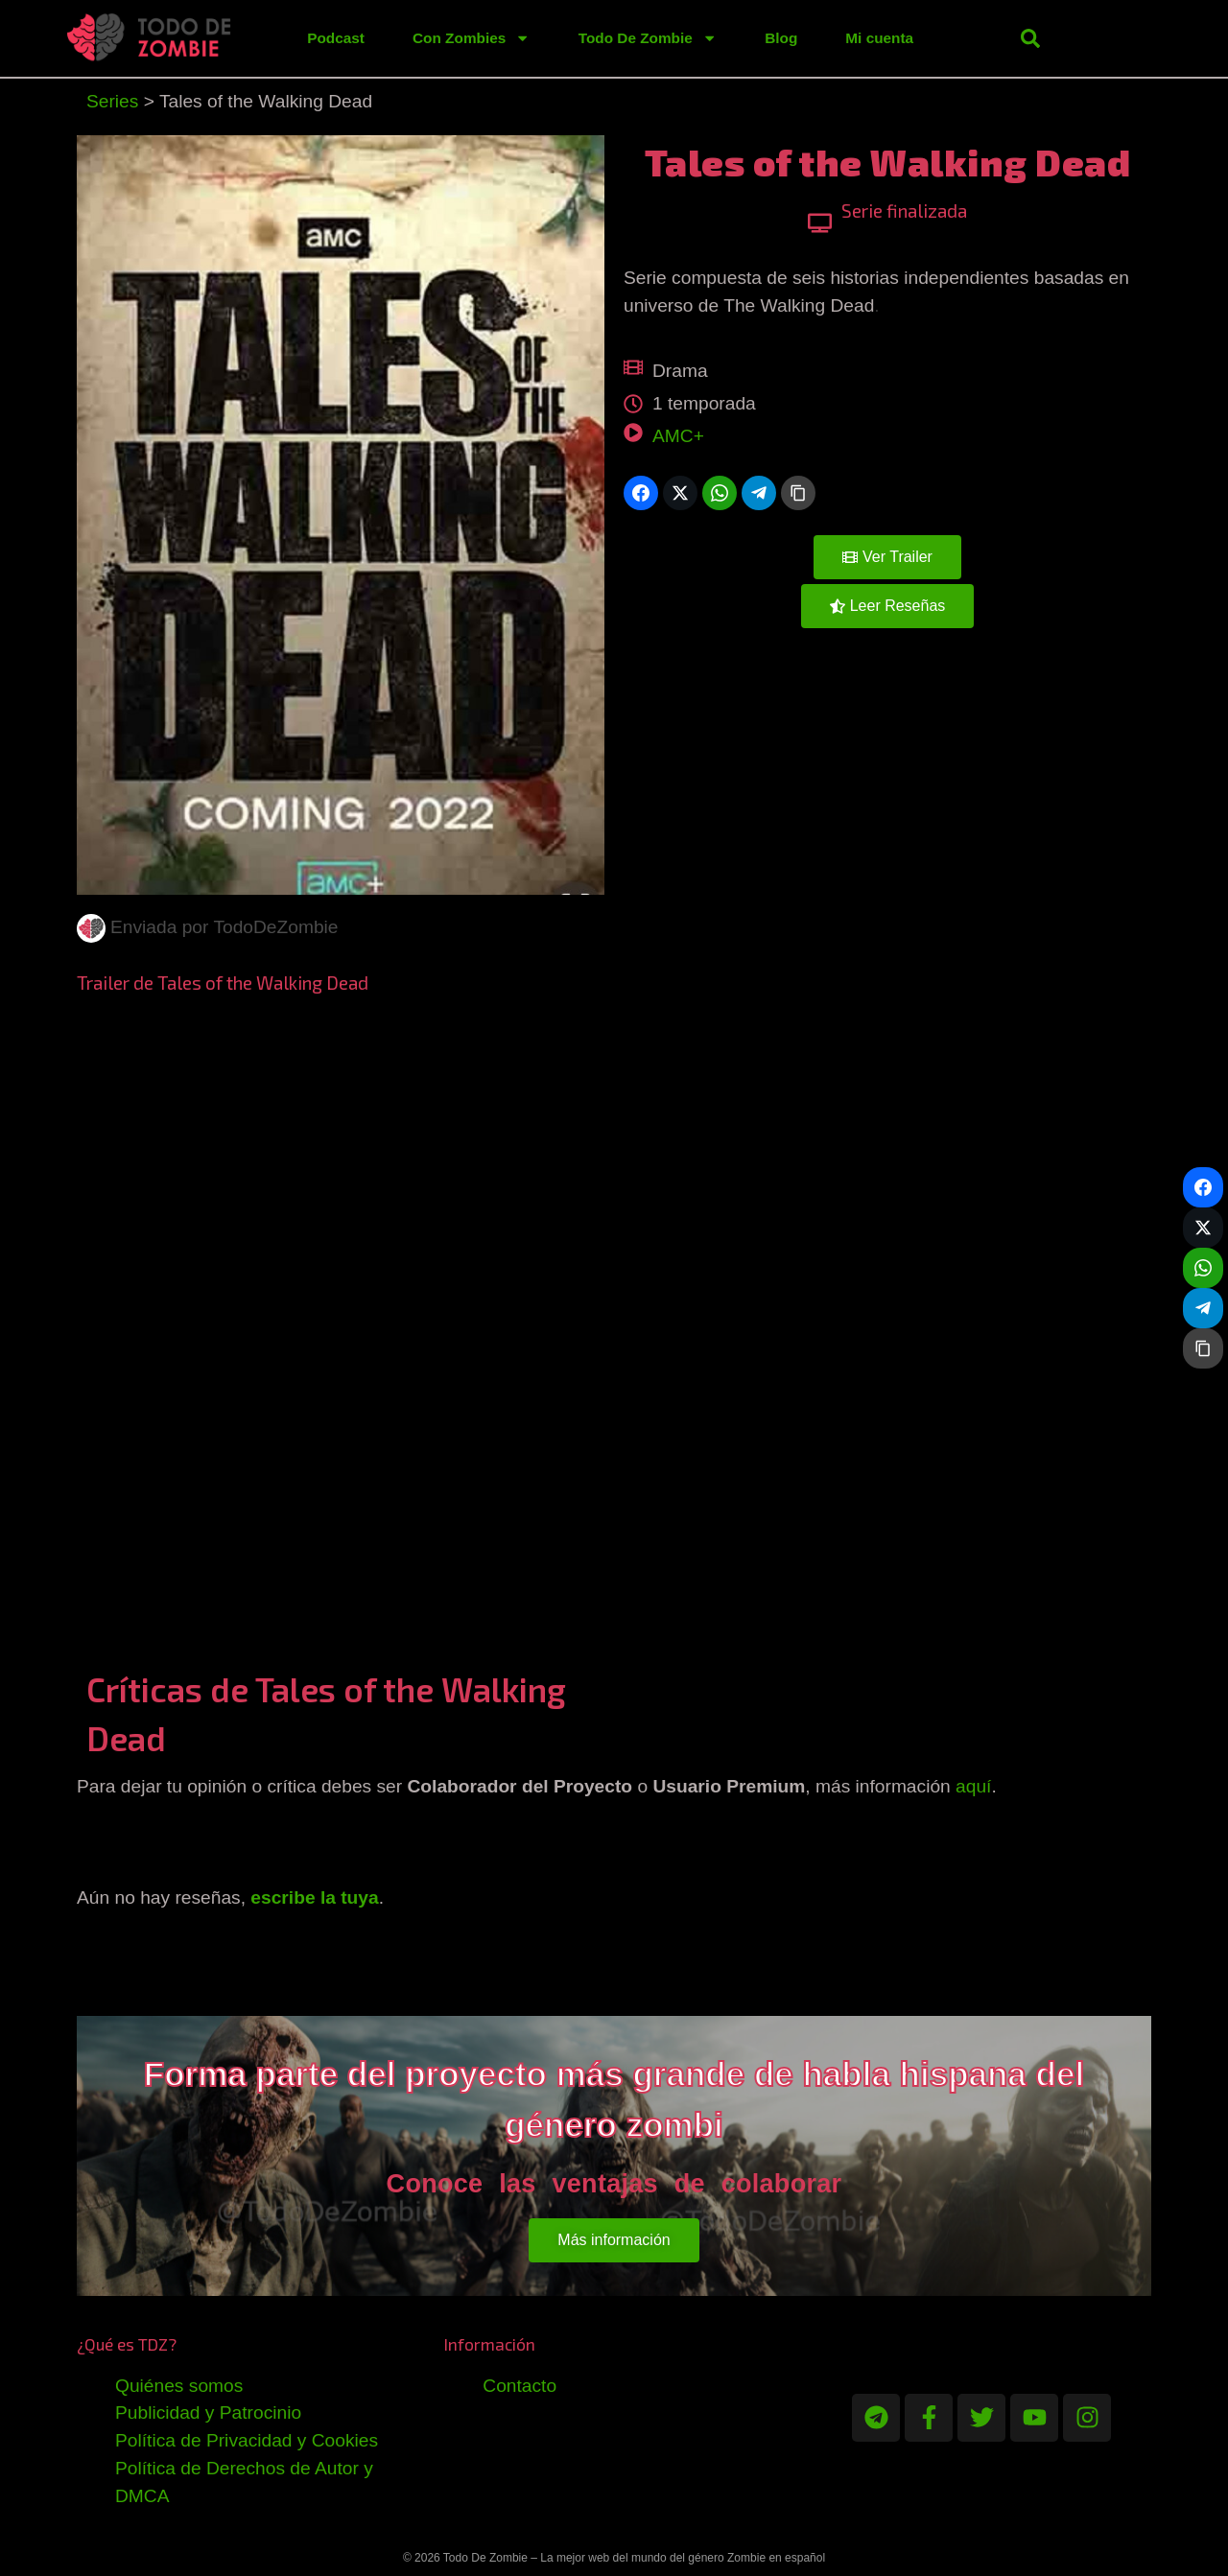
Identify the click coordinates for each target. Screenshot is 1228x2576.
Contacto (519, 2386)
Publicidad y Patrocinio (208, 2412)
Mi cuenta (879, 38)
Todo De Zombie (648, 38)
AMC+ (678, 436)
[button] (1030, 38)
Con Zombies (472, 38)
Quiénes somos (179, 2386)
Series (112, 101)
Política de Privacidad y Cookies (246, 2440)
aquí (973, 1786)
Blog (781, 38)
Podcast (336, 38)
